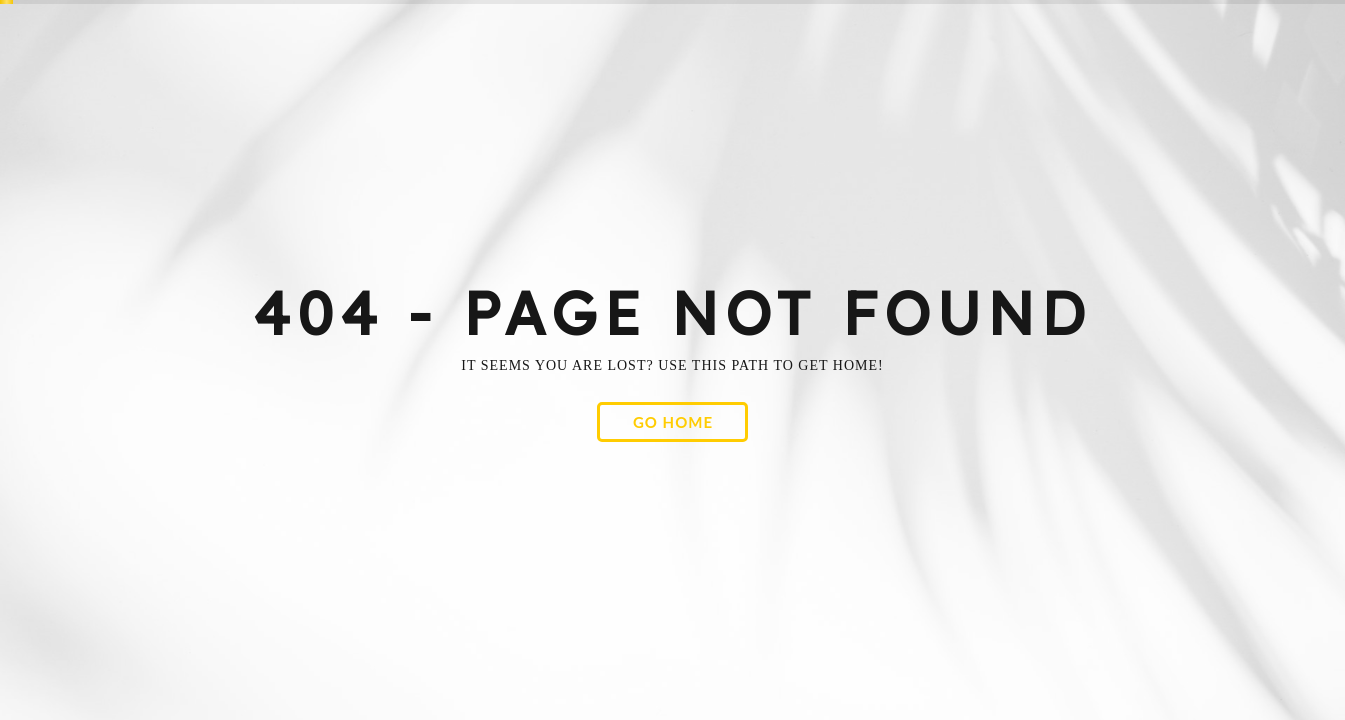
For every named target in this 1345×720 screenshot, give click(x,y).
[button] (672, 422)
